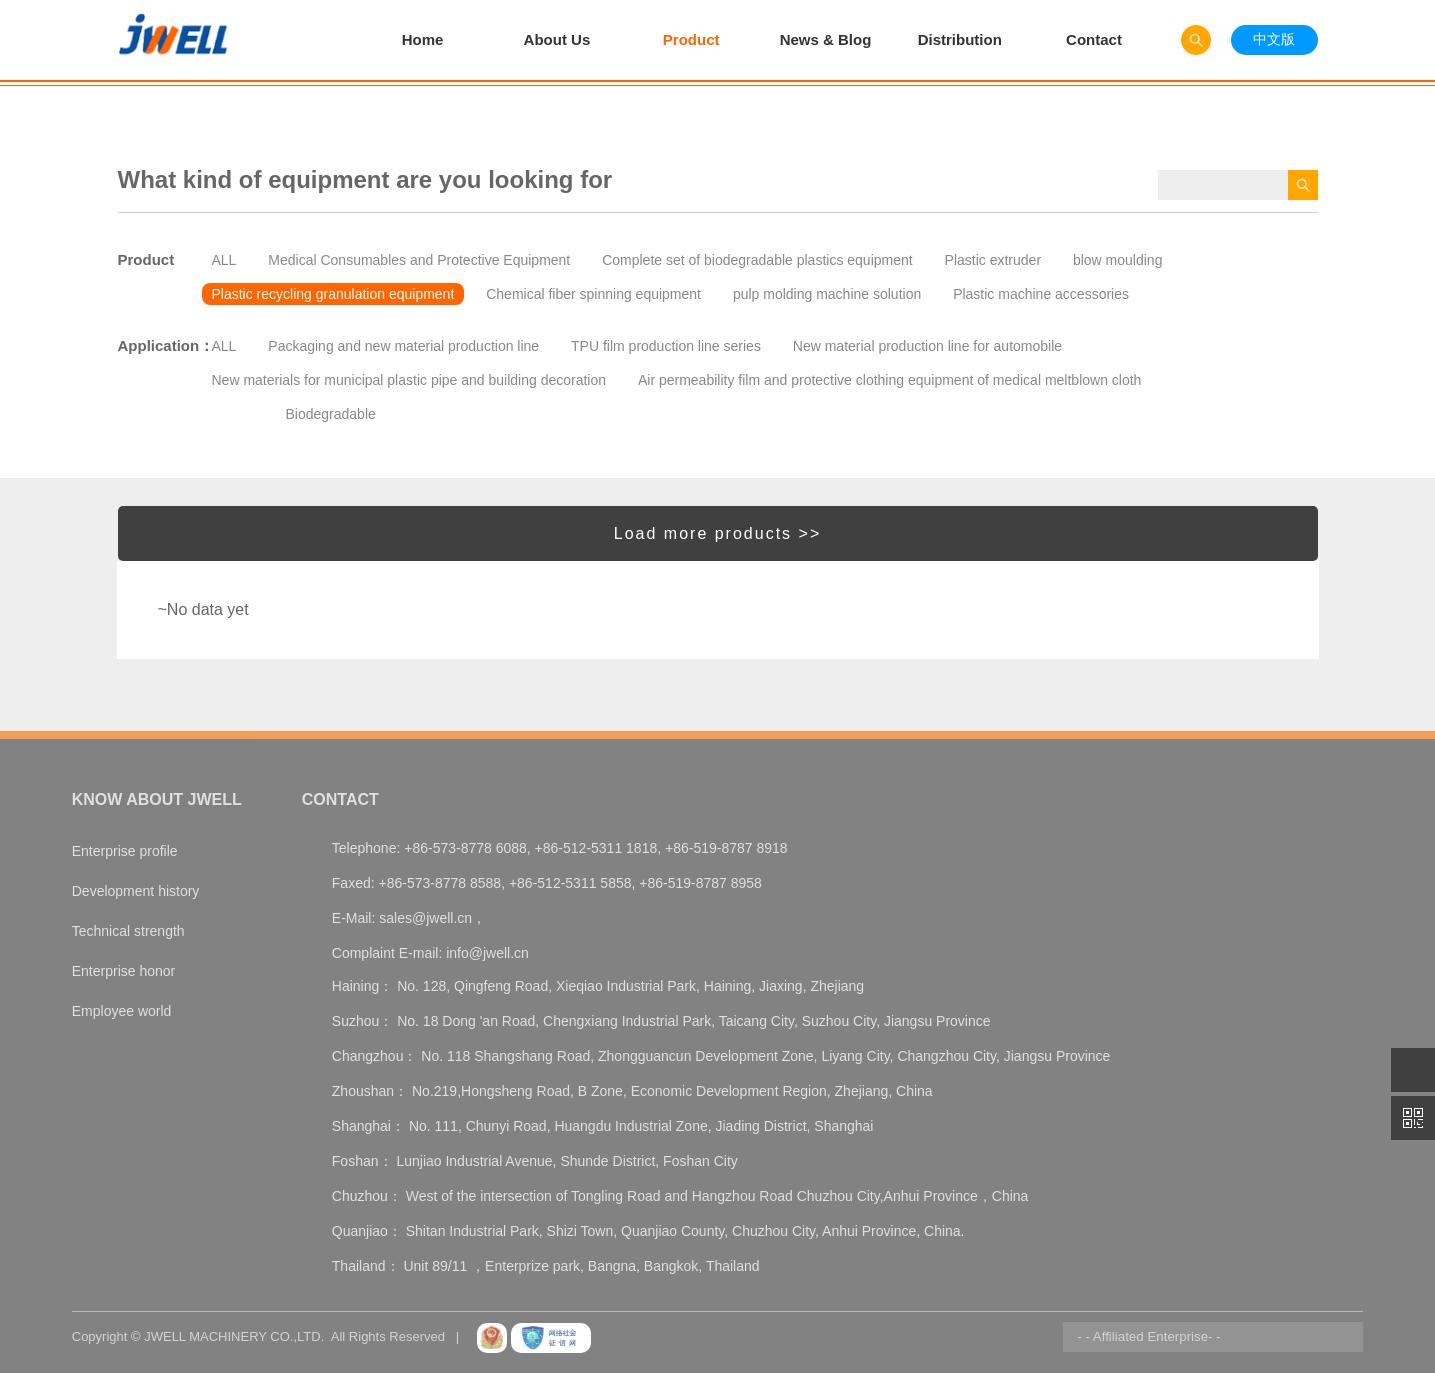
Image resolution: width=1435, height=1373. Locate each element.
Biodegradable (331, 414)
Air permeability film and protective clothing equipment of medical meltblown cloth (889, 380)
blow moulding (1118, 260)
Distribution (960, 39)
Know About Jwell (157, 799)
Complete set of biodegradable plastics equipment (757, 260)
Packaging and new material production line (403, 346)
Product (691, 39)
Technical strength (128, 931)
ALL (224, 260)
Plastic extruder (993, 260)
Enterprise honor (124, 971)
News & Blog (826, 39)
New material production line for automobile (927, 346)
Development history (136, 891)
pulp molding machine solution (827, 294)
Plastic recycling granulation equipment (333, 294)
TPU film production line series (666, 346)
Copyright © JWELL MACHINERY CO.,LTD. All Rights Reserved (258, 1336)
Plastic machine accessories (1041, 294)
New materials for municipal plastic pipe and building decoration (409, 380)
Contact (1094, 39)
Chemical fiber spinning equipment (593, 294)
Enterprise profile (125, 851)
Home (423, 39)
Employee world (122, 1011)
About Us (557, 39)
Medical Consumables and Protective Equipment (419, 260)
